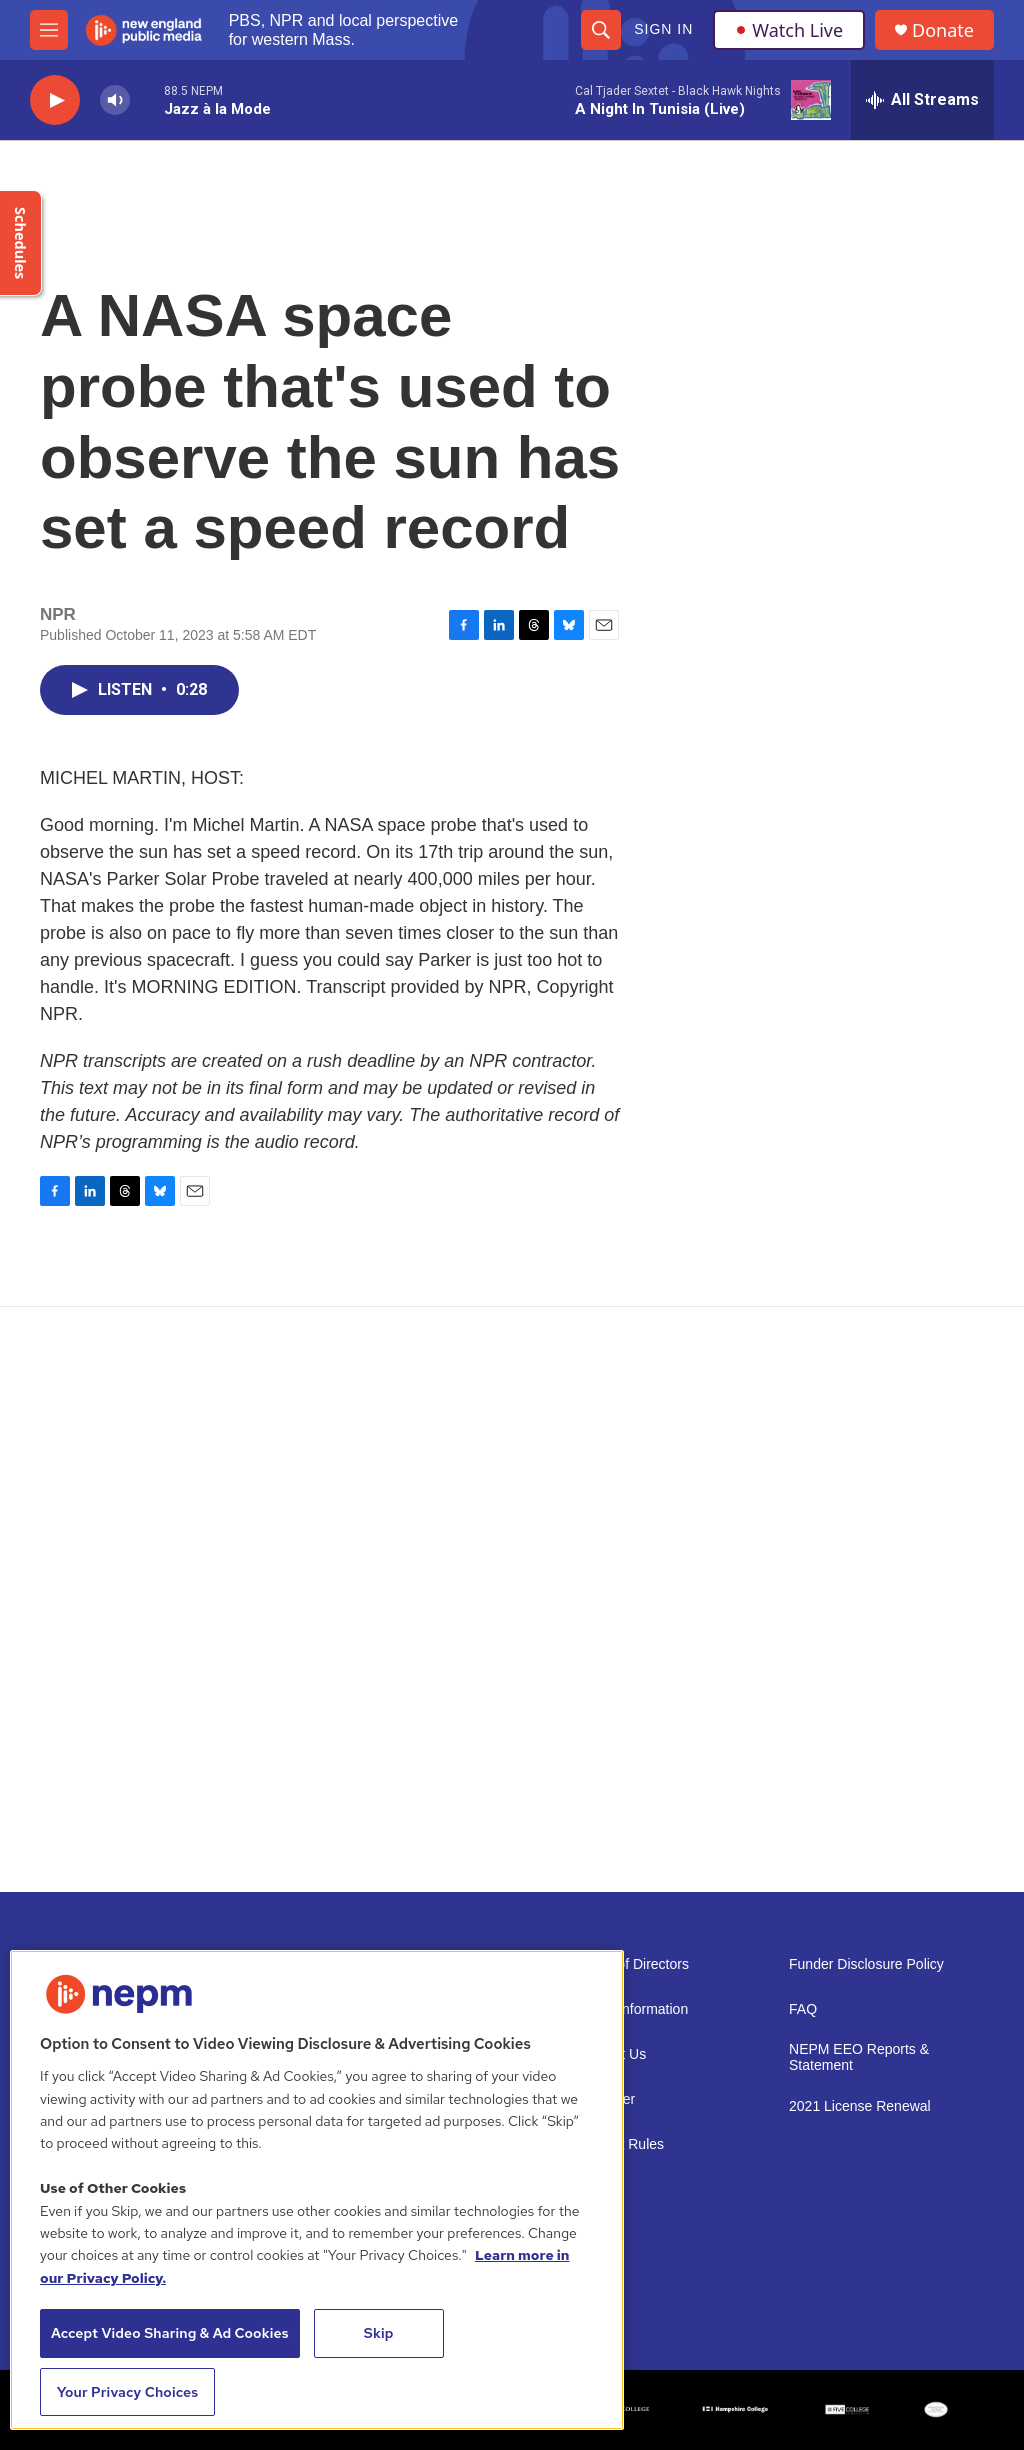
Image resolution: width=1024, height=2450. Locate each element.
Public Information (632, 2009)
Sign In (663, 29)
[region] (317, 2190)
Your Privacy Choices (128, 2392)
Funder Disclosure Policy (866, 1964)
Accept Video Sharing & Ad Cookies (170, 2333)
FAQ (803, 2009)
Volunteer (605, 2099)
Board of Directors (632, 1964)
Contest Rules (620, 2144)
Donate (943, 30)
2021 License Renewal (860, 2106)
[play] (55, 100)
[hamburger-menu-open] (49, 30)
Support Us (611, 2054)
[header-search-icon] (601, 30)
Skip (379, 2333)
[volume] (115, 100)
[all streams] (922, 100)
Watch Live (789, 30)
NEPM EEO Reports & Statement (859, 2057)
